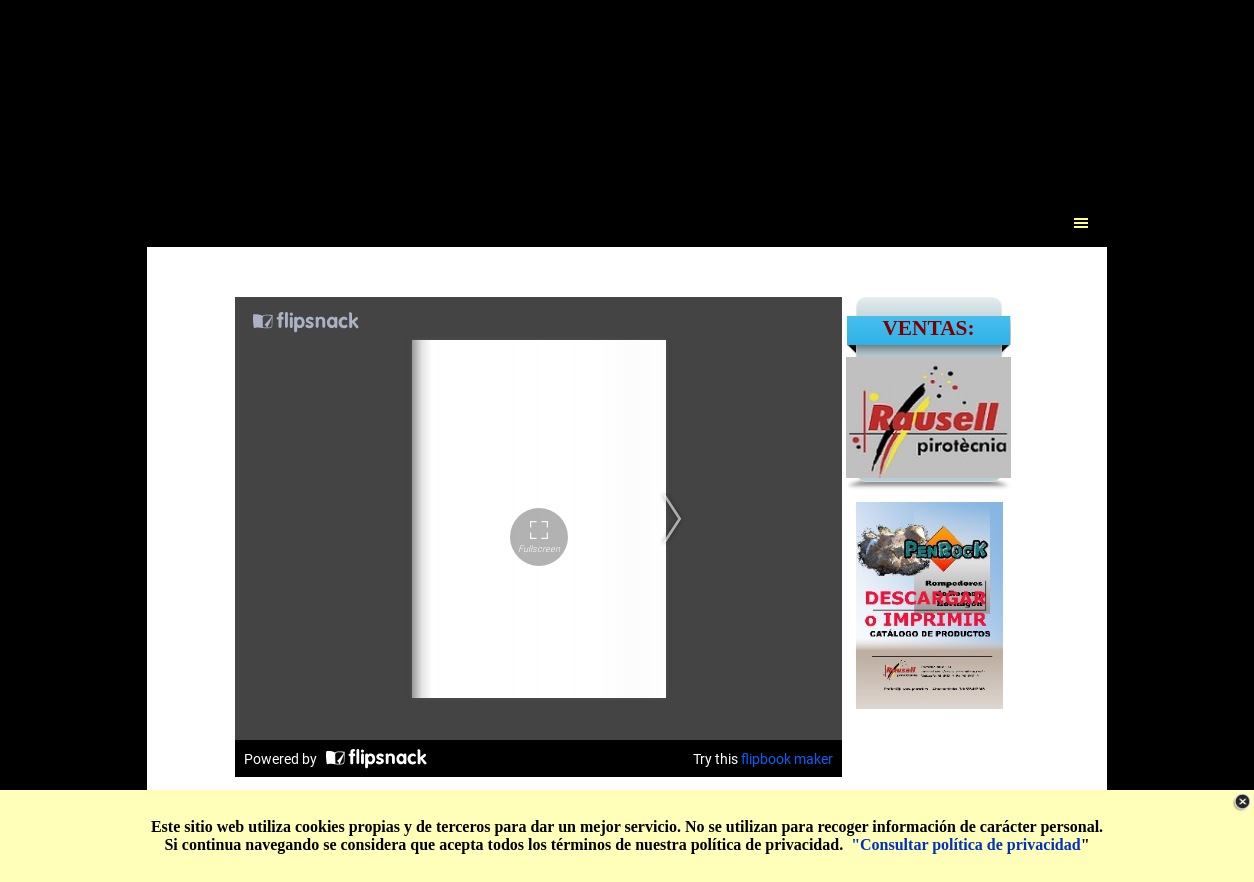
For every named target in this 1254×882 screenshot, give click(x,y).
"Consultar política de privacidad (966, 844)
